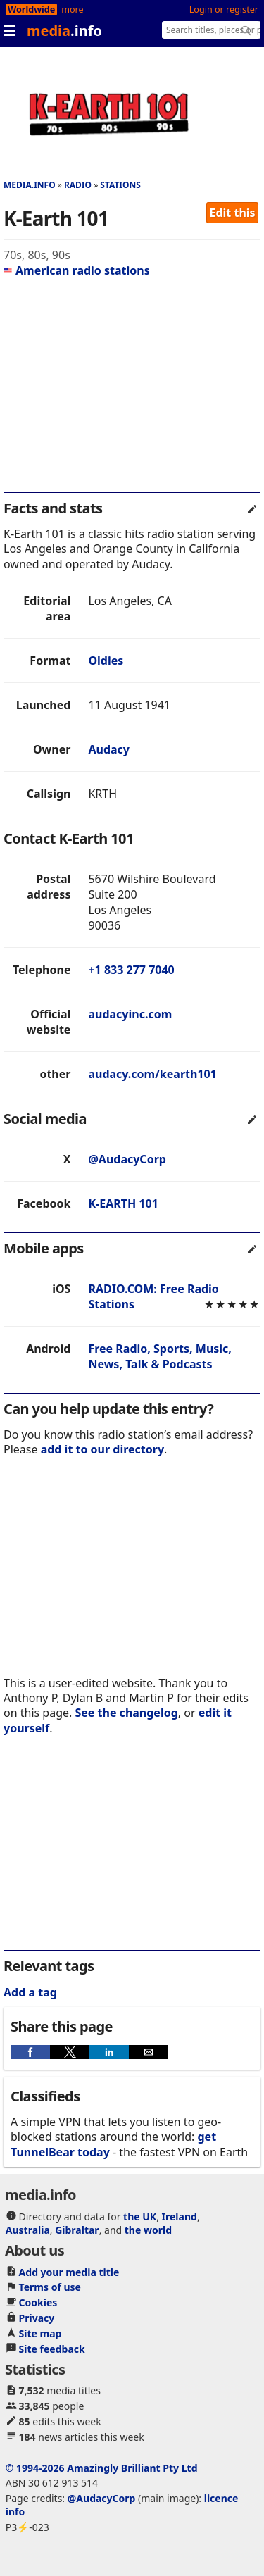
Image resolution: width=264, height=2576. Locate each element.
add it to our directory (102, 1449)
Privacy (37, 2318)
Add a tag (30, 1992)
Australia (28, 2230)
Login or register (223, 9)
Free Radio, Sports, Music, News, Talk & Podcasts (159, 1356)
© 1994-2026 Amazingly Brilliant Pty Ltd (102, 2468)
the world (148, 2230)
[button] (30, 2052)
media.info (30, 185)
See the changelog (126, 1712)
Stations (120, 185)
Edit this (233, 212)
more (72, 9)
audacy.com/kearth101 (152, 1074)
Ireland (179, 2216)
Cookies (38, 2302)
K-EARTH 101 (123, 1203)
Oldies (105, 660)
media (64, 30)
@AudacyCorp (126, 1159)
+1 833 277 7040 (131, 969)
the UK (139, 2216)
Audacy (109, 749)
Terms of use (50, 2287)
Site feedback (52, 2349)
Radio (78, 185)
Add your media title (69, 2272)
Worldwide (31, 9)
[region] (132, 390)
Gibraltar (77, 2230)
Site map (40, 2333)
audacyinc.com (130, 1014)
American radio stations (77, 270)
